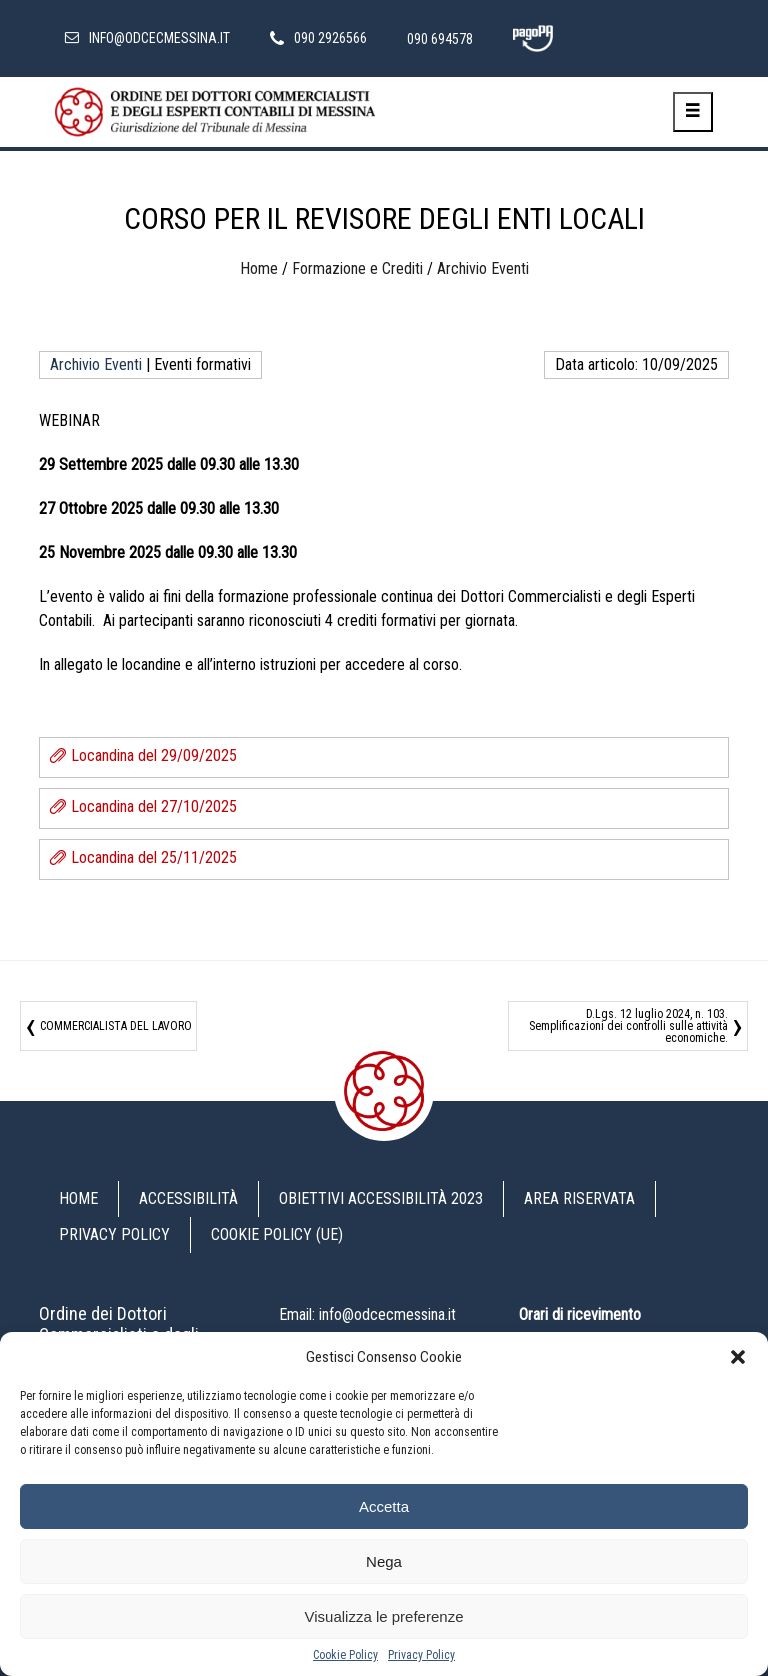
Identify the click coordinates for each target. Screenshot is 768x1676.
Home (259, 268)
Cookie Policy (345, 1655)
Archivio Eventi (483, 268)
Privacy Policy (421, 1655)
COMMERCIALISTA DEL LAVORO (116, 1026)
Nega (384, 1561)
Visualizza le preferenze (384, 1616)
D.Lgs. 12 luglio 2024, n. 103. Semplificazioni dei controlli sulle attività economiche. (628, 1026)
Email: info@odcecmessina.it (367, 1314)
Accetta (384, 1506)
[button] (738, 1357)
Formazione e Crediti (357, 268)
